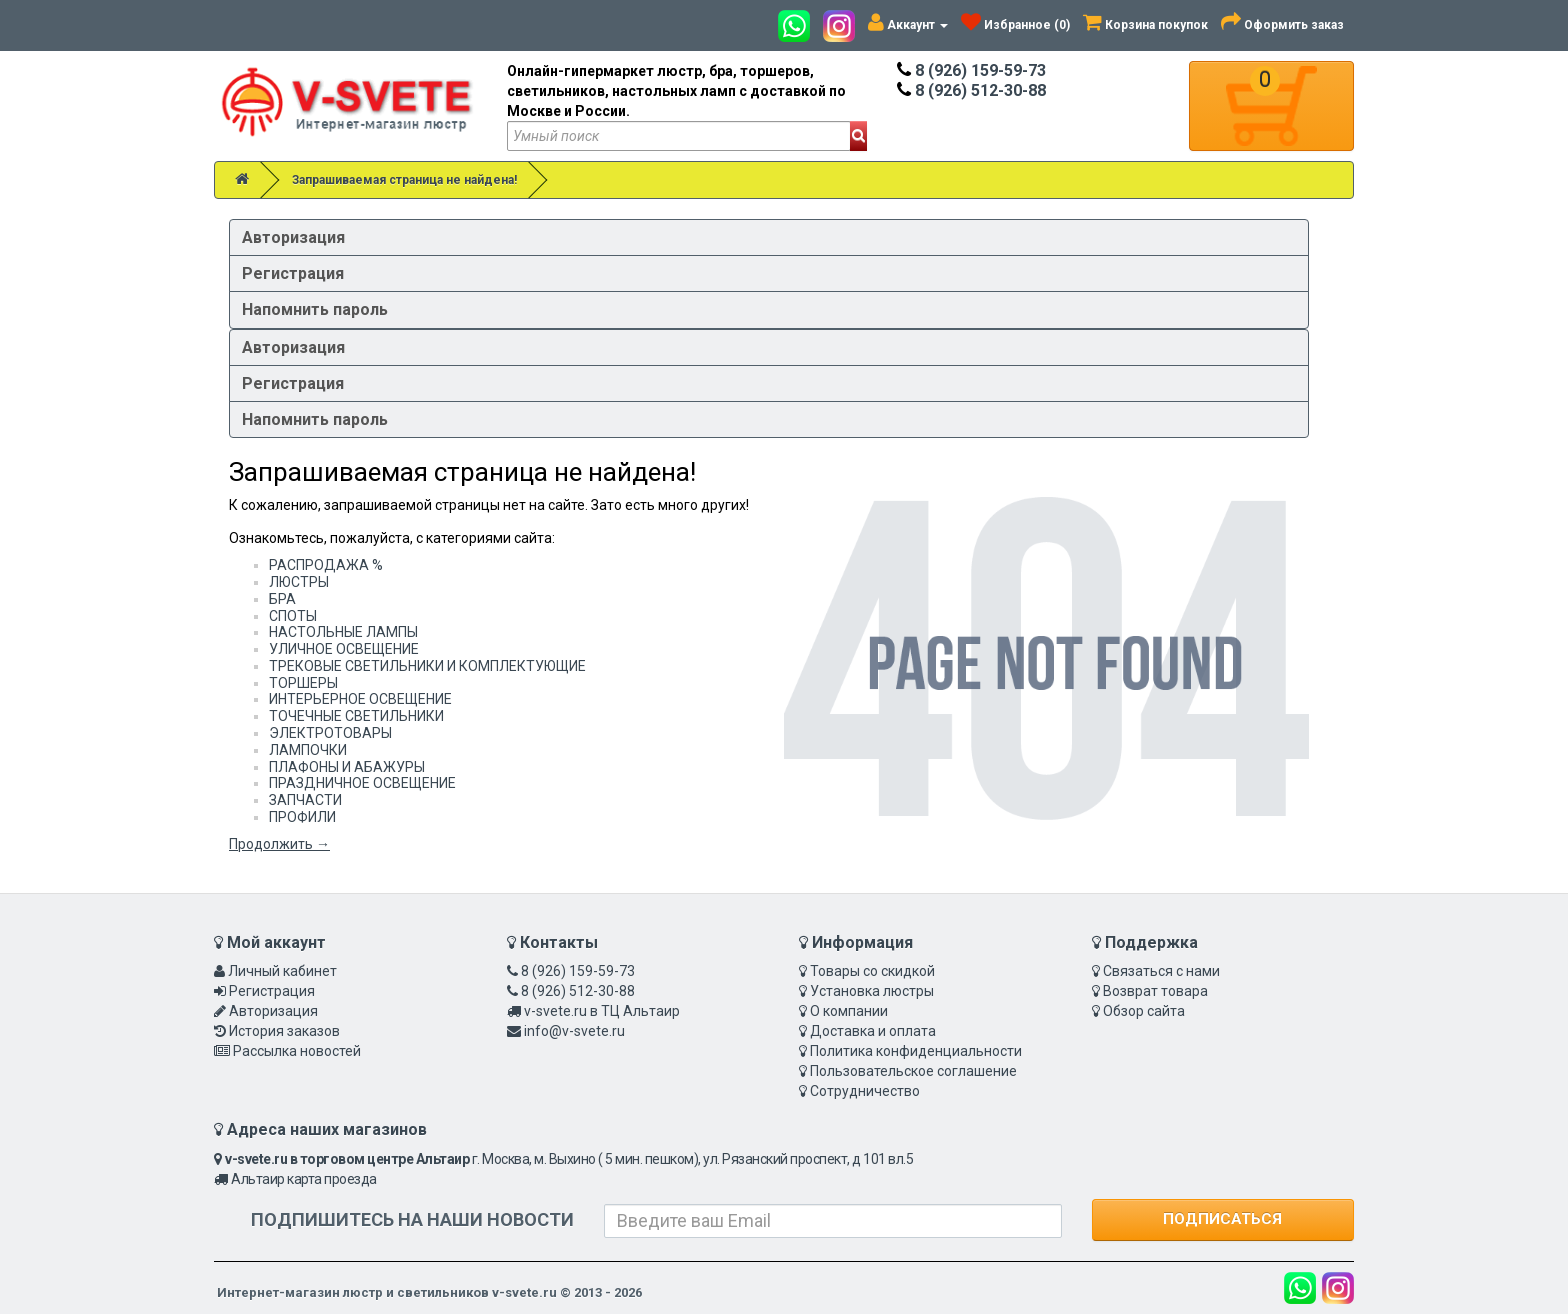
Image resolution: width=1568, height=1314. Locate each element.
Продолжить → (279, 844)
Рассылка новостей (297, 1051)
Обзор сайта (1144, 1011)
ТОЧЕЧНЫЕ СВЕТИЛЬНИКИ (356, 716)
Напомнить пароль (315, 309)
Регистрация (293, 273)
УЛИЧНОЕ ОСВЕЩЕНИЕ (344, 649)
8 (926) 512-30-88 (971, 90)
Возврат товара (1155, 991)
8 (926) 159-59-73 (971, 70)
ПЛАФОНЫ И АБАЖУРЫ (347, 767)
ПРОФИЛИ (302, 817)
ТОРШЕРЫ (303, 683)
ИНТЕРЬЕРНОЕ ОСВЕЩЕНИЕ (360, 699)
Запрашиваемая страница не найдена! (404, 180)
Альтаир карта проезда (304, 1179)
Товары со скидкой (872, 971)
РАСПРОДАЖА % (326, 565)
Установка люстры (872, 991)
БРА (282, 599)
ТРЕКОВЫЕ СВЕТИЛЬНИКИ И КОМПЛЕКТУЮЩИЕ (427, 666)
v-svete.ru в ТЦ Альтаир (602, 1011)
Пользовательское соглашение (913, 1071)
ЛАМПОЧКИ (308, 750)
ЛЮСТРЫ (299, 582)
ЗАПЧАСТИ (305, 800)
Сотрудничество (865, 1091)
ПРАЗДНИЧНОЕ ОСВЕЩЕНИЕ (362, 783)
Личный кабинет (282, 971)
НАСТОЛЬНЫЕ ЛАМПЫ (343, 632)
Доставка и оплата (873, 1031)
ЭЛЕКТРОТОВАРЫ (330, 733)
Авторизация (293, 237)
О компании (849, 1011)
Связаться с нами (1161, 971)
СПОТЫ (293, 616)
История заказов (284, 1031)
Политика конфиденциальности (916, 1051)
